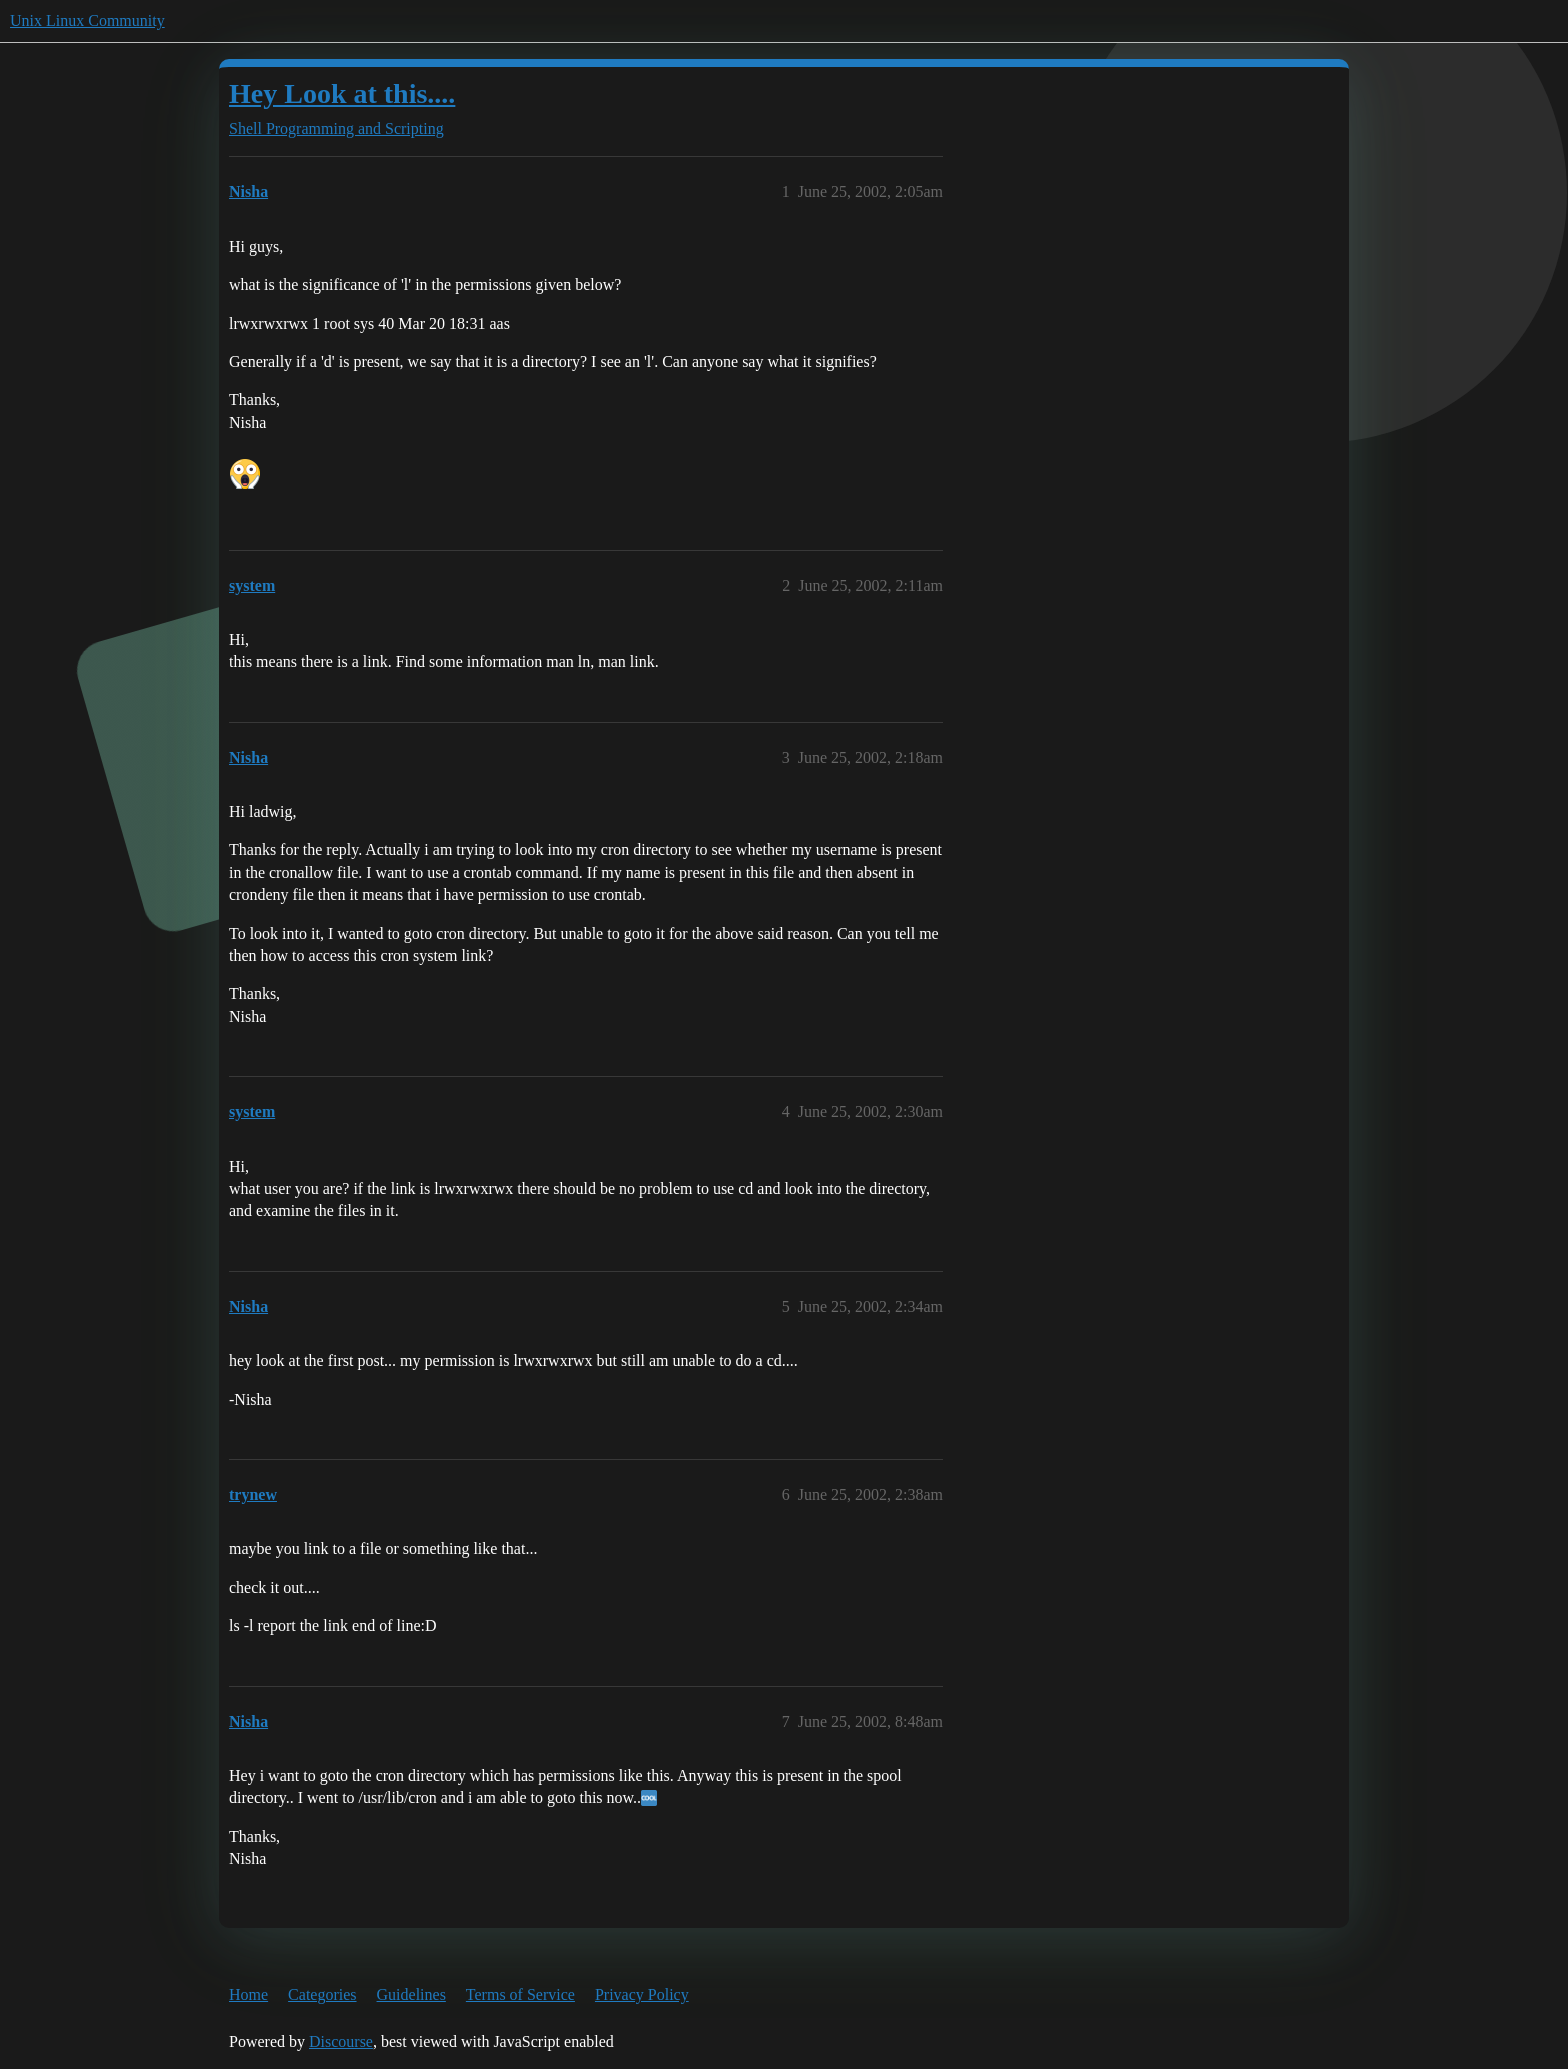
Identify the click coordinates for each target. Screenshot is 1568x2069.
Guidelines (411, 1994)
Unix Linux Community (87, 20)
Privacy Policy (642, 1994)
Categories (322, 1994)
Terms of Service (520, 1994)
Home (248, 1994)
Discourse (341, 2041)
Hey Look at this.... (342, 93)
